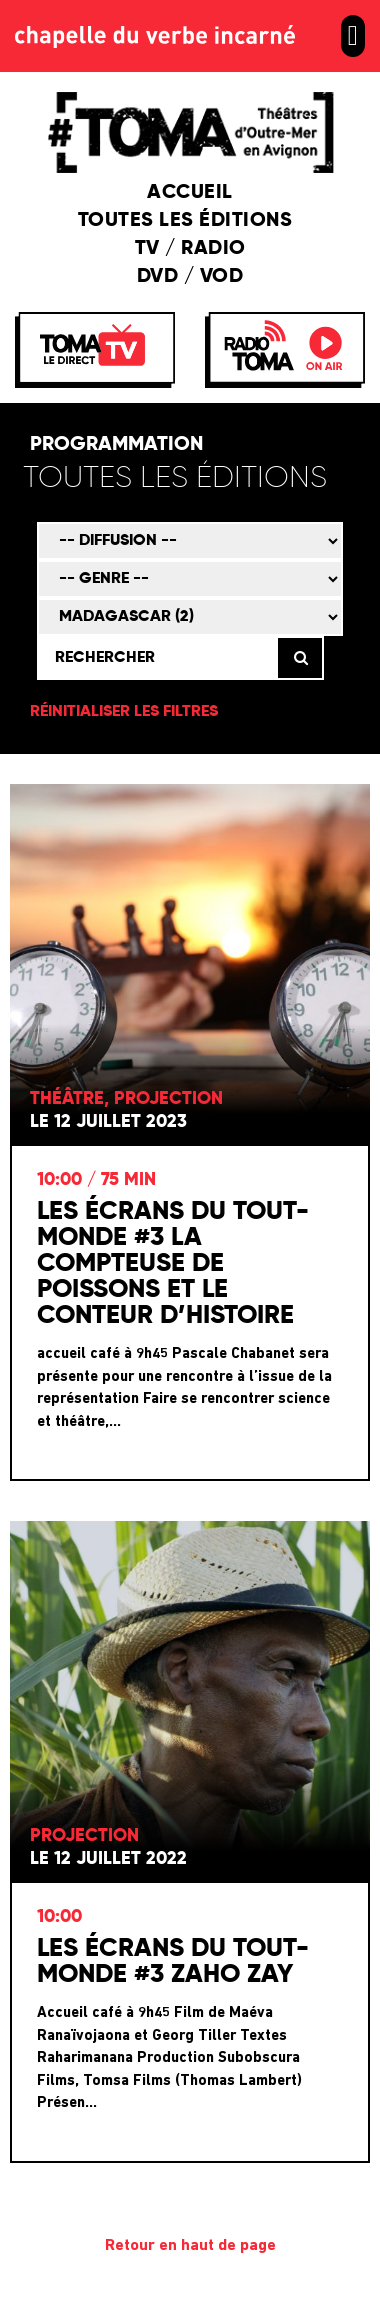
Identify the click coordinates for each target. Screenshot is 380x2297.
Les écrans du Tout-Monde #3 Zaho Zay (173, 1962)
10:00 (59, 1917)
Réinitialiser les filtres (124, 712)
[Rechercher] (156, 658)
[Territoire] (190, 617)
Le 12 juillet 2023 (108, 1122)
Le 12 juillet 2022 (108, 1859)
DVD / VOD (190, 277)
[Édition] (186, 479)
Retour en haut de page (190, 2246)
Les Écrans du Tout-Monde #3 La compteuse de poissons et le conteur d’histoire (173, 1264)
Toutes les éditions (190, 221)
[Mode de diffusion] (190, 541)
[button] (353, 36)
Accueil (190, 193)
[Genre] (190, 579)
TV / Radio (190, 249)
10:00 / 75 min (96, 1180)
